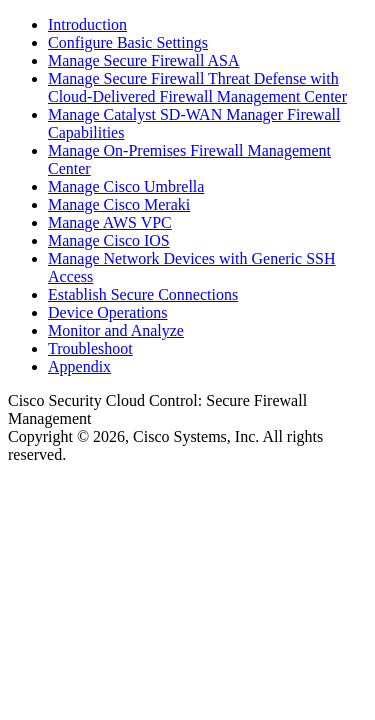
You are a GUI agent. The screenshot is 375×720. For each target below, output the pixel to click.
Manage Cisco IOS (109, 240)
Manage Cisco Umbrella (126, 186)
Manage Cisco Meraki (119, 204)
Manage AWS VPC (110, 222)
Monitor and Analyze (116, 330)
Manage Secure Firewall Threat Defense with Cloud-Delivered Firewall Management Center (197, 87)
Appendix (79, 366)
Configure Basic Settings (128, 42)
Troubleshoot (90, 348)
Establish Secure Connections (143, 294)
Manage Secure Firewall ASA (144, 60)
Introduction (87, 24)
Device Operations (108, 312)
